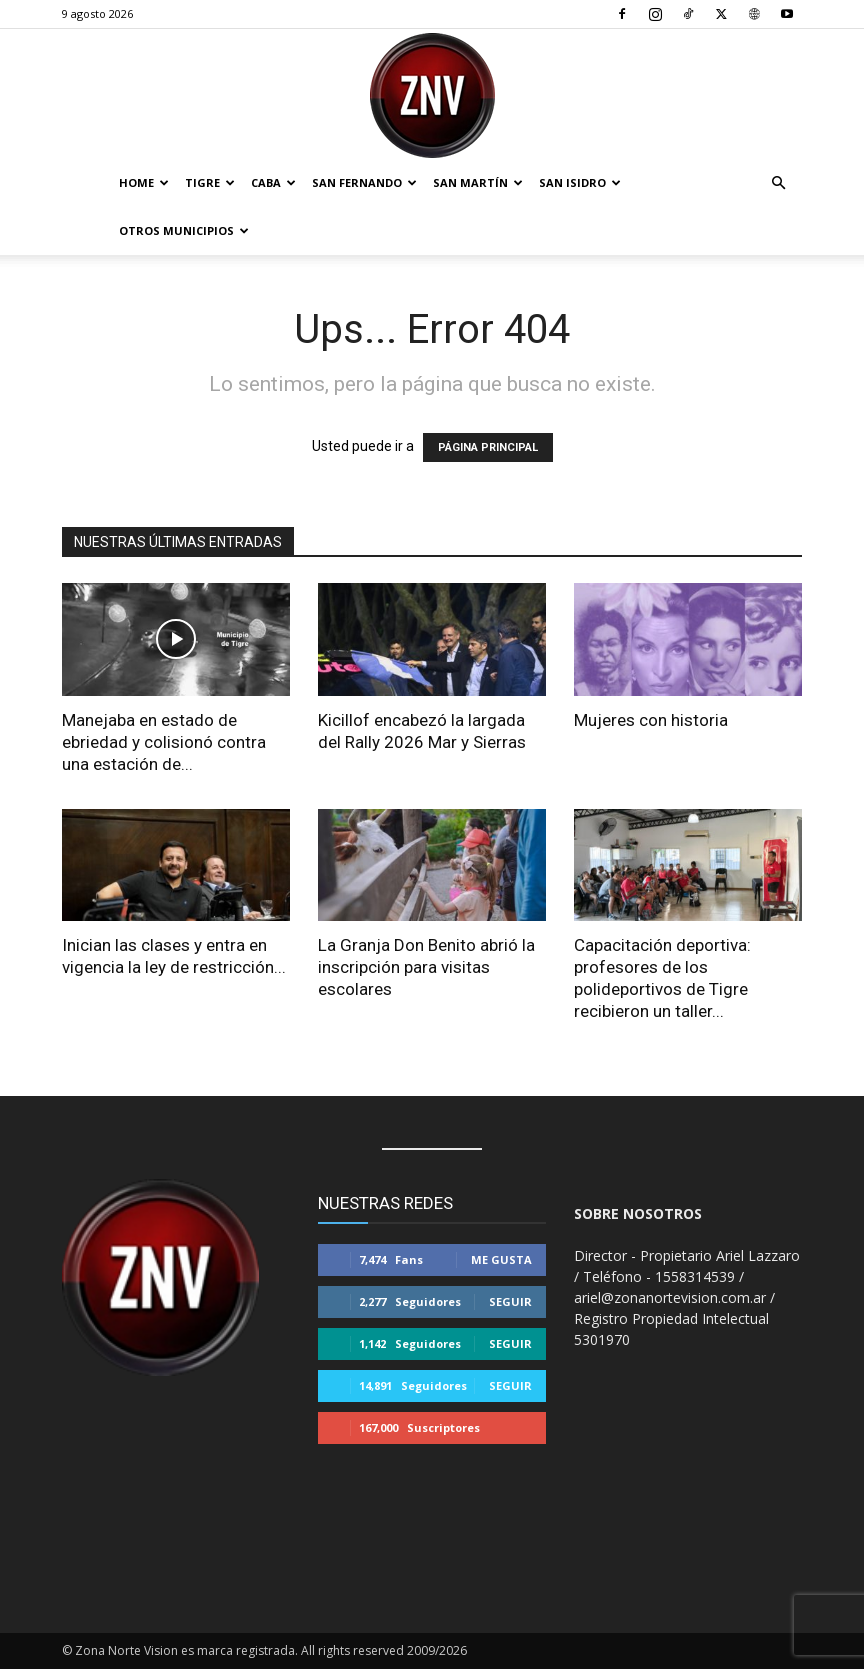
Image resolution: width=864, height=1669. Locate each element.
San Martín (478, 182)
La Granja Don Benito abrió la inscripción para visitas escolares (426, 967)
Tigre (210, 182)
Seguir (510, 1301)
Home (144, 182)
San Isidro (580, 182)
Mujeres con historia (651, 720)
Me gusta (501, 1259)
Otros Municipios (184, 230)
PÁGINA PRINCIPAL (488, 447)
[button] (778, 183)
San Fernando (364, 182)
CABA (273, 182)
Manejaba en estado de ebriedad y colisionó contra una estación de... (164, 742)
